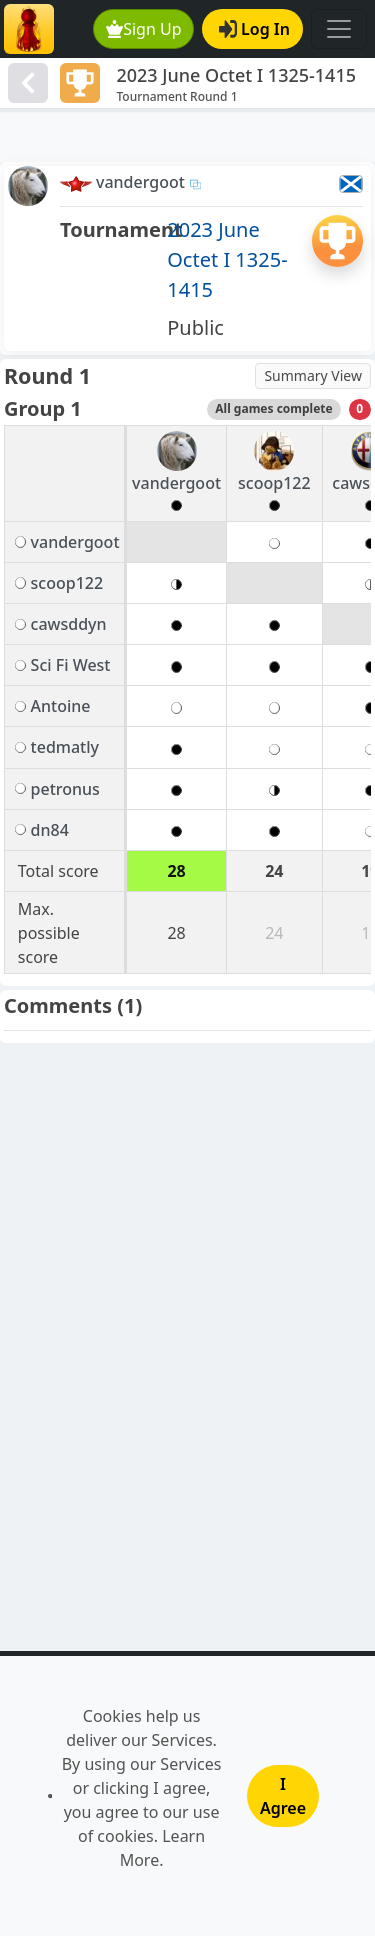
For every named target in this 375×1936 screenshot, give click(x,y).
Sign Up (144, 29)
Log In (254, 29)
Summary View (313, 375)
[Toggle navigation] (339, 29)
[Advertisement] (187, 137)
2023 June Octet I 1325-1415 (227, 259)
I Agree (283, 1796)
